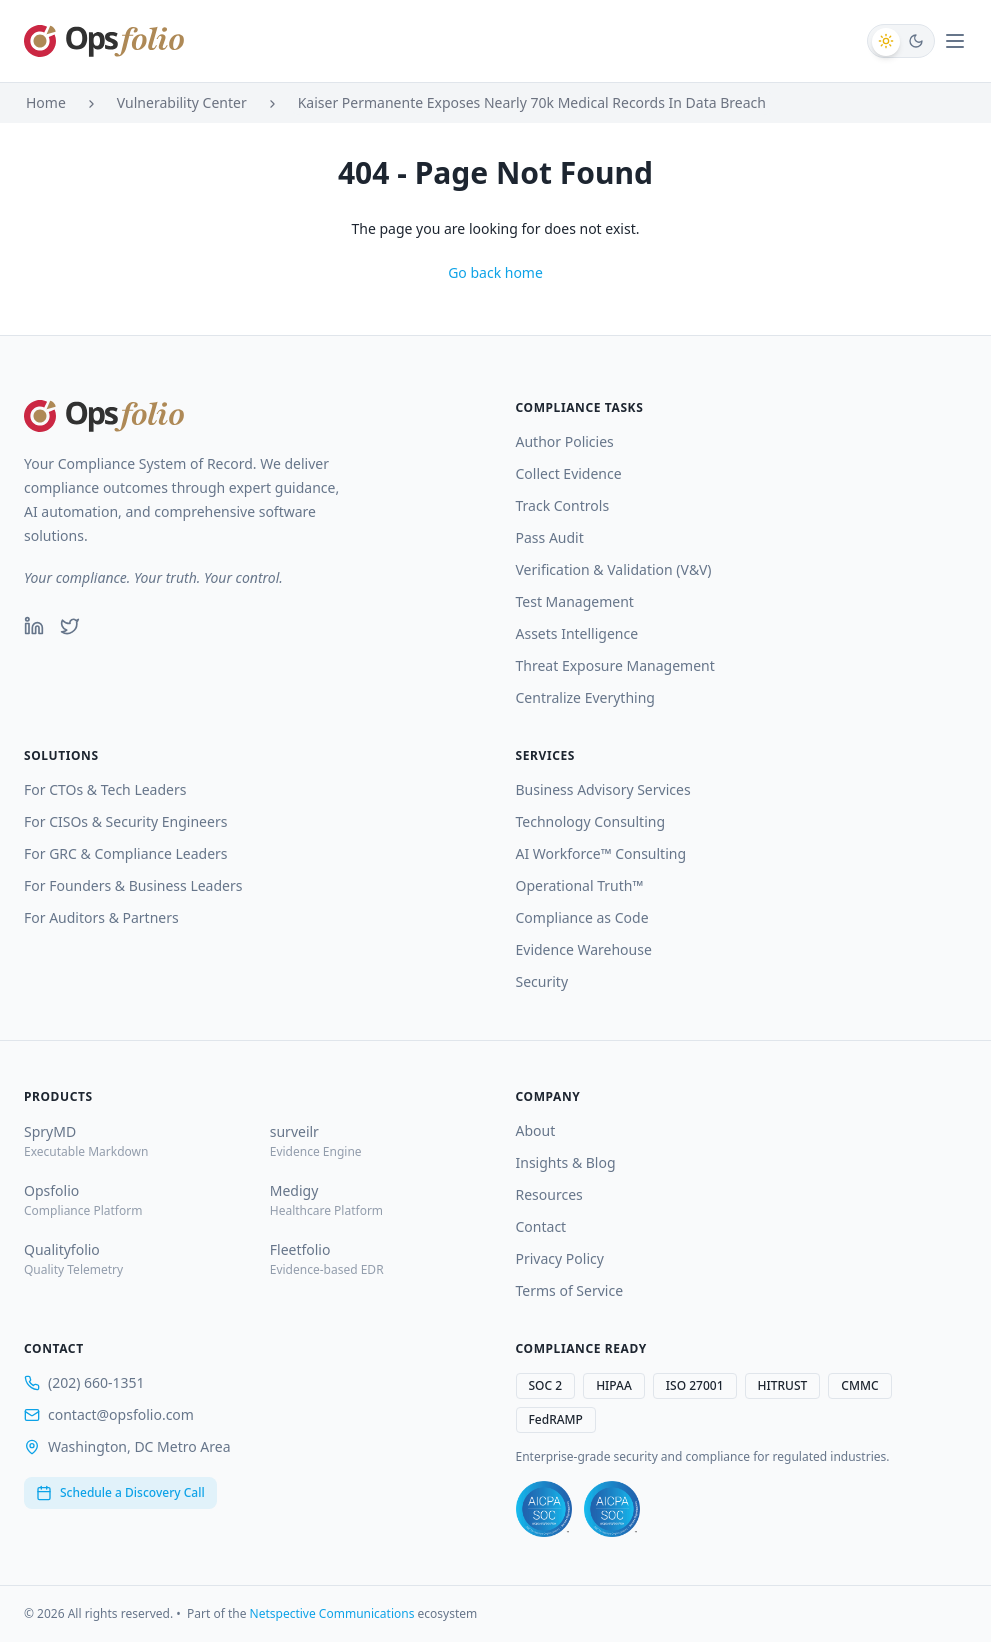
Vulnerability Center (182, 102)
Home (46, 102)
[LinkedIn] (34, 626)
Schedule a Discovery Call (120, 1492)
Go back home (495, 272)
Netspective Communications (332, 1613)
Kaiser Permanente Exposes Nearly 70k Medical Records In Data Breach (532, 102)
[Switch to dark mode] (901, 41)
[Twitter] (70, 626)
